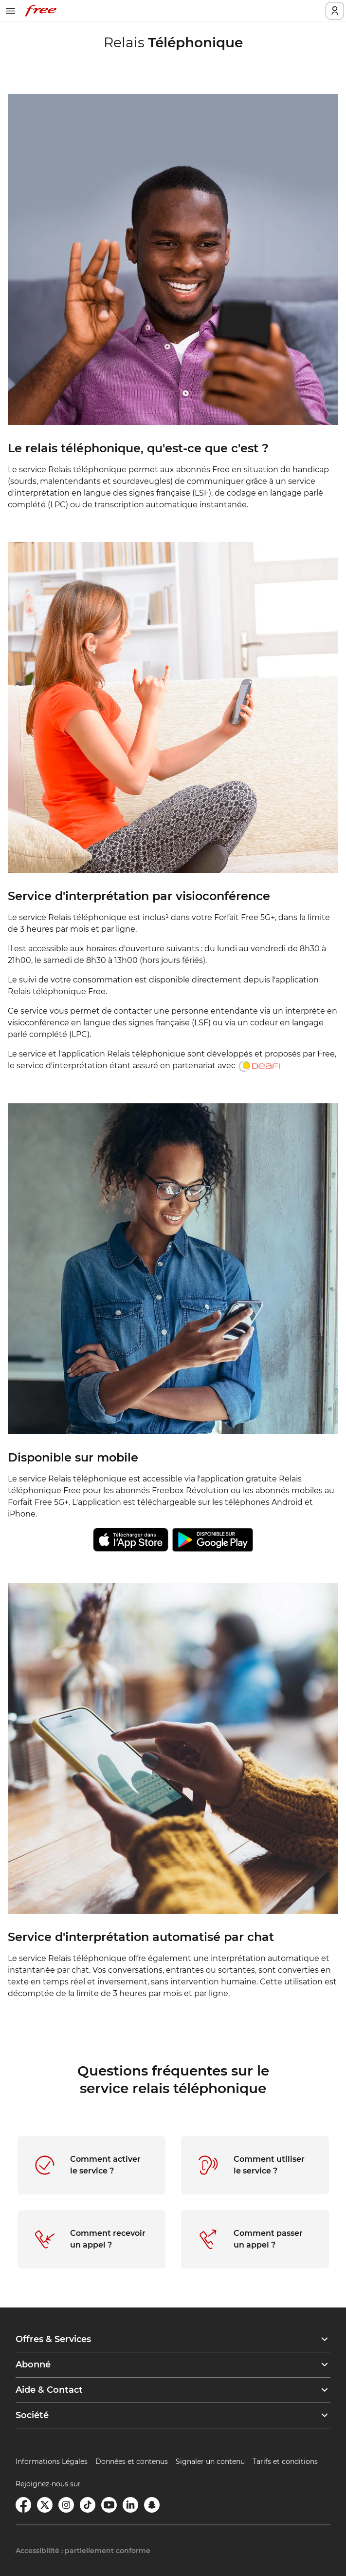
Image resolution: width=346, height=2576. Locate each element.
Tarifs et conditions (285, 2461)
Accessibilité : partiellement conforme (83, 2550)
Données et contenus (131, 2461)
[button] (173, 2339)
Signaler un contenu (210, 2461)
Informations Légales (52, 2461)
